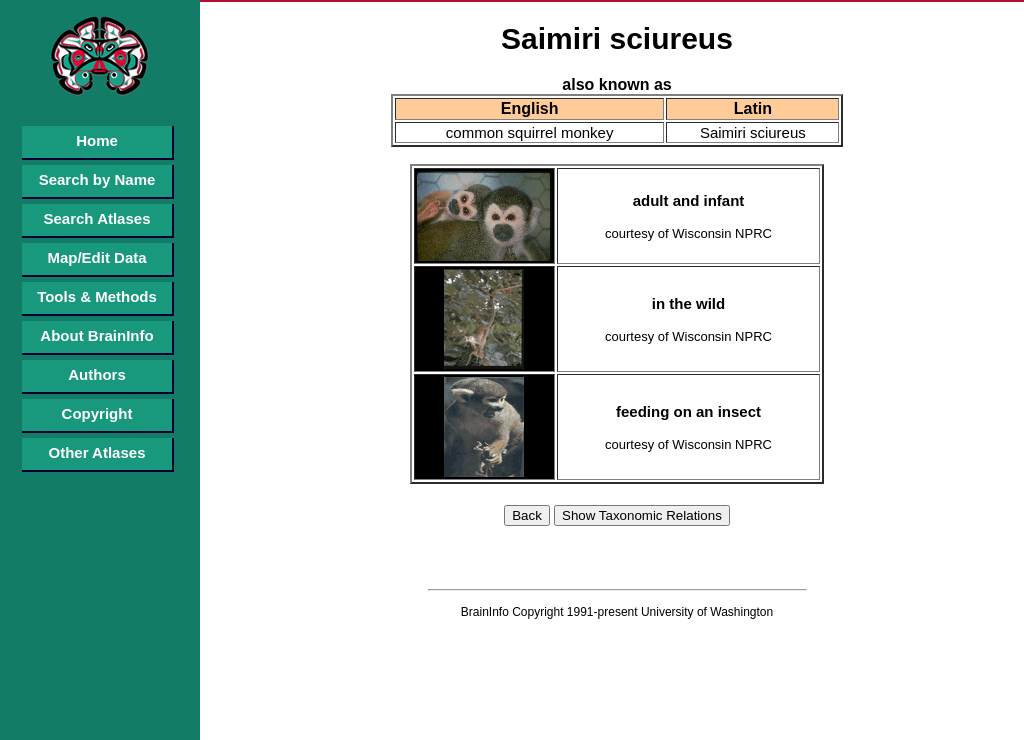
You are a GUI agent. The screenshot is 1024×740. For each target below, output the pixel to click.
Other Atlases (97, 452)
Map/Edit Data (96, 257)
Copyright (97, 413)
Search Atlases (96, 218)
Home (97, 140)
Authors (97, 374)
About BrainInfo (96, 335)
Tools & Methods (97, 296)
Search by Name (97, 179)
